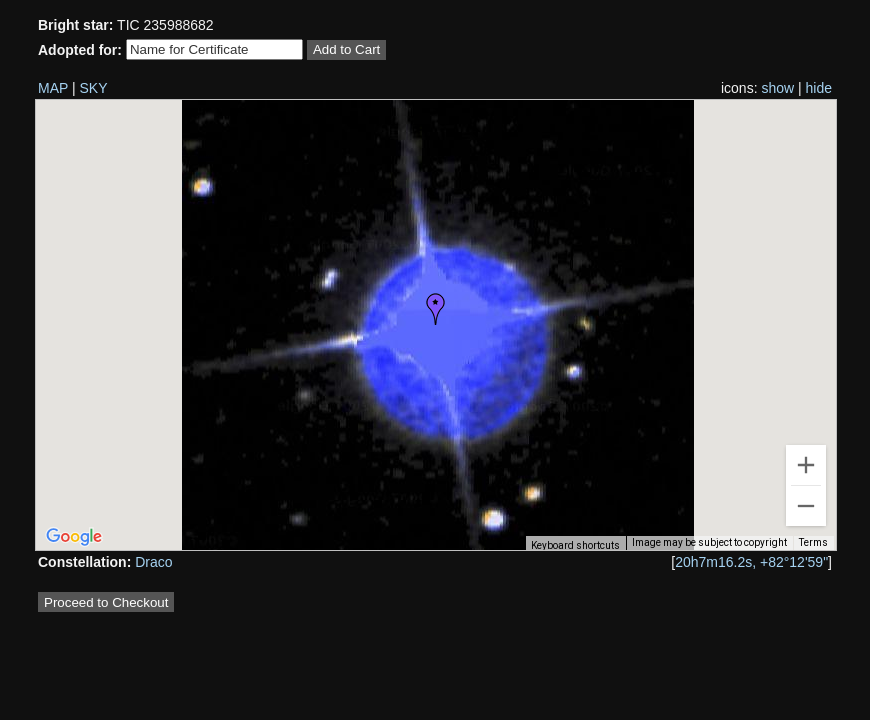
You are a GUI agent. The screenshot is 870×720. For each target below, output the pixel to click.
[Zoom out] (806, 506)
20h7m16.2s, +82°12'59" (751, 562)
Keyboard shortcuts (575, 545)
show (777, 88)
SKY (94, 88)
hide (819, 88)
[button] (436, 309)
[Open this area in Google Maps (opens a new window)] (74, 537)
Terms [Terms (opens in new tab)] (813, 542)
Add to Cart (346, 49)
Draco (153, 562)
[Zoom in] (806, 465)
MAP (53, 88)
